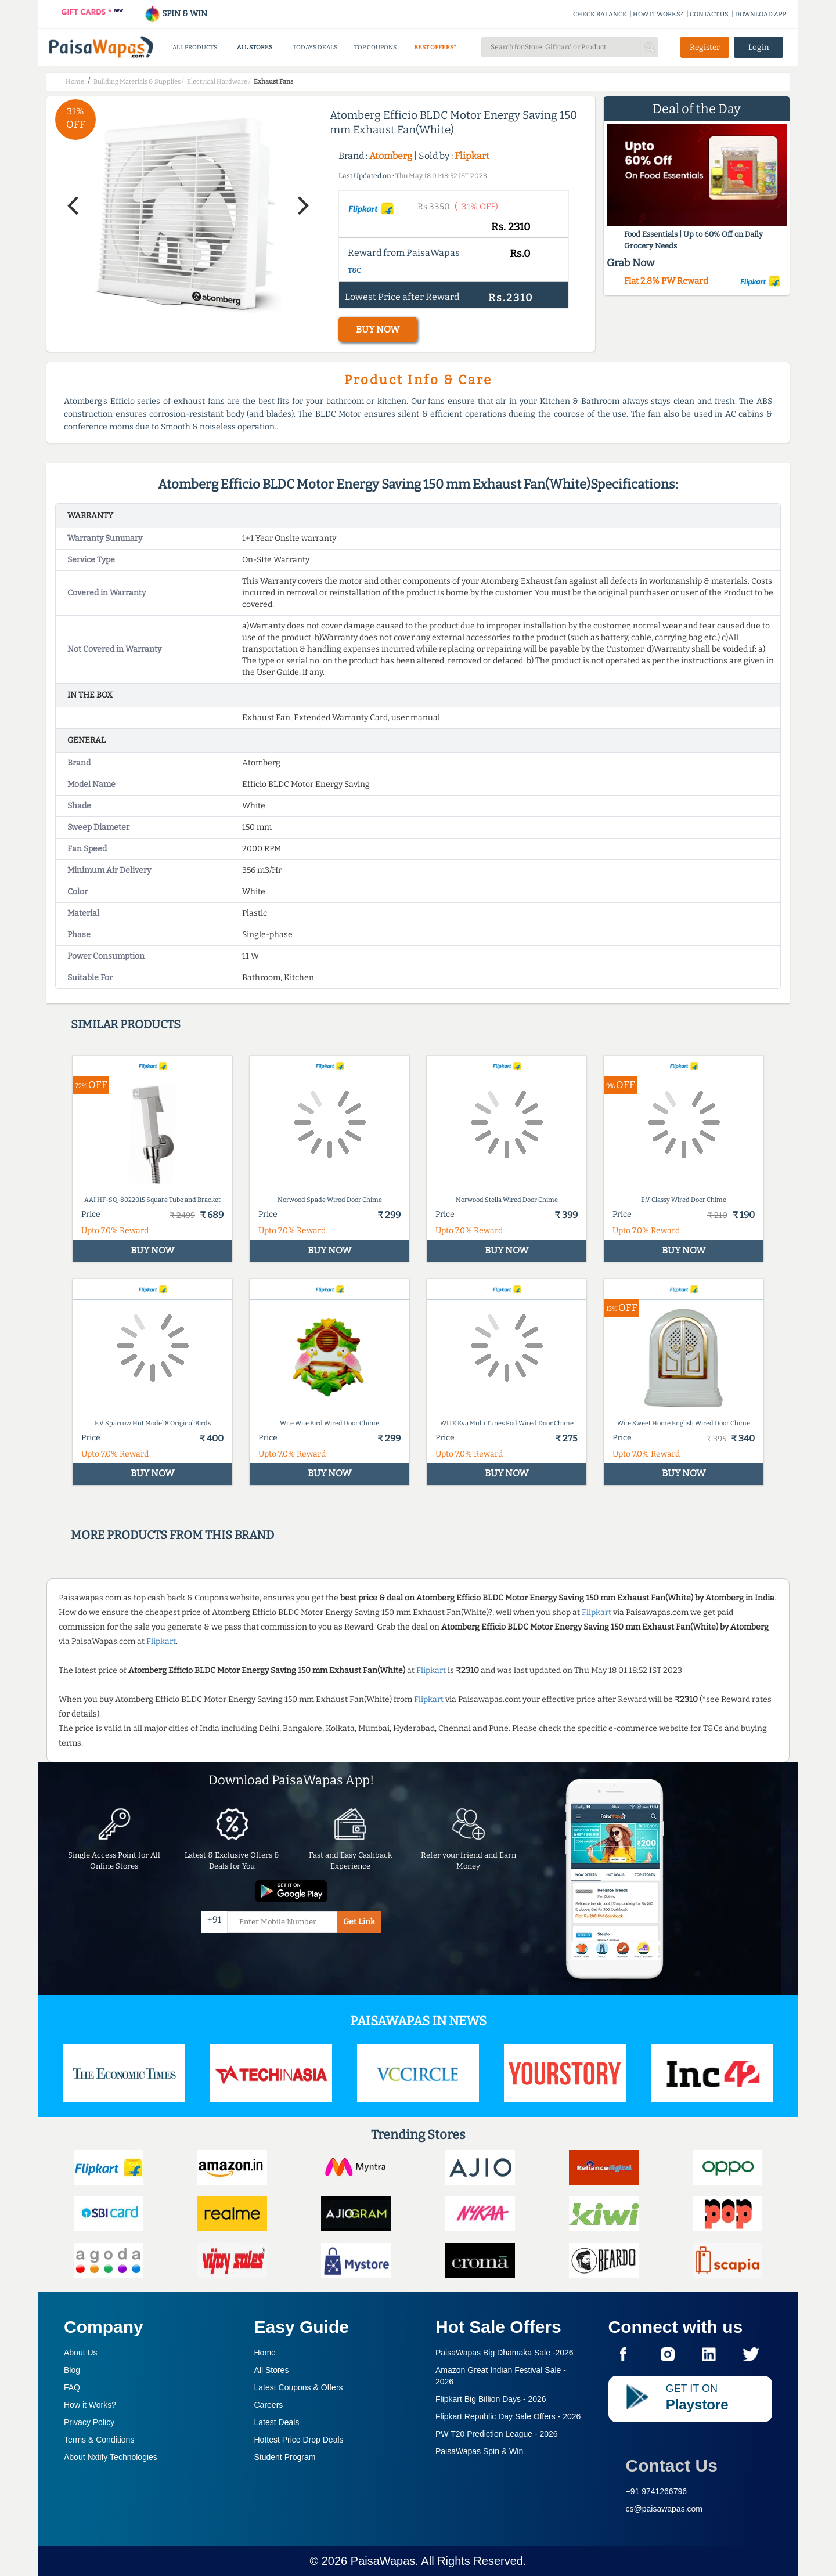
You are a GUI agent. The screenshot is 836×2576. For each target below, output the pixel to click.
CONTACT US (709, 14)
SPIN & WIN (175, 14)
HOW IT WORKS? (658, 14)
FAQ (72, 2387)
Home (265, 2352)
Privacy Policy (89, 2422)
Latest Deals (277, 2422)
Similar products (126, 1024)
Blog (72, 2370)
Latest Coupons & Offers (298, 2387)
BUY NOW (377, 329)
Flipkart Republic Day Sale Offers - (508, 2416)
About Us (81, 2352)
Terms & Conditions (99, 2439)
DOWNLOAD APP (761, 14)
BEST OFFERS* (435, 47)
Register (705, 47)
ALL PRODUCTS (194, 47)
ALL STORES (254, 47)
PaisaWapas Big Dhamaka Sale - (504, 2352)
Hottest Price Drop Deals (299, 2439)
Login (758, 47)
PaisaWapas (383, 2561)
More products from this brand (172, 1535)
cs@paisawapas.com (664, 2508)
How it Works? (90, 2404)
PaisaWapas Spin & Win (479, 2451)
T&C (354, 270)
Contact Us (672, 2465)
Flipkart (472, 155)
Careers (268, 2404)
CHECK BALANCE (599, 14)
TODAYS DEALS (315, 47)
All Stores (271, 2370)
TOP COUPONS (375, 47)
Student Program (285, 2457)
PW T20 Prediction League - (496, 2433)
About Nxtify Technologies (110, 2457)
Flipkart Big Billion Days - (490, 2399)
